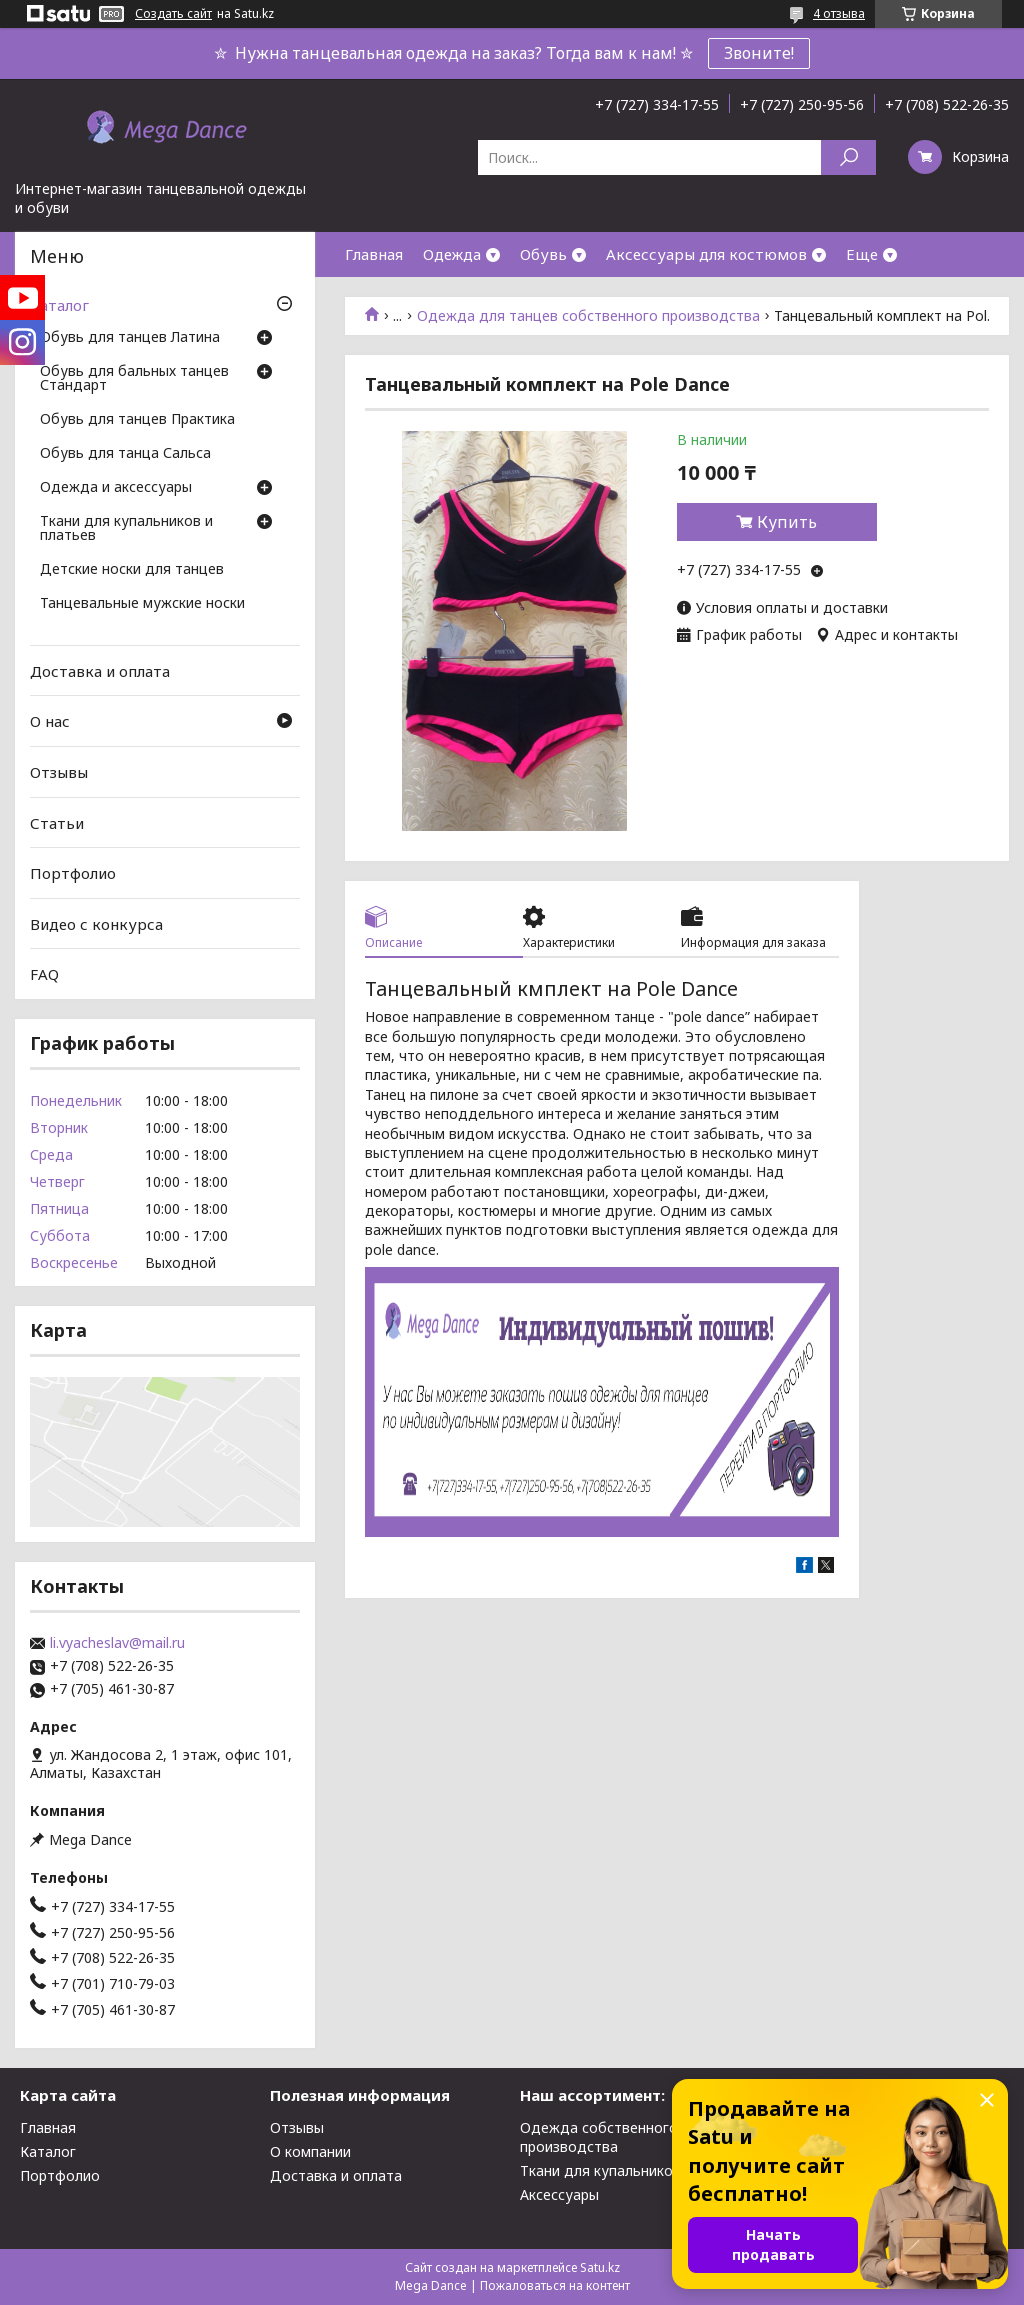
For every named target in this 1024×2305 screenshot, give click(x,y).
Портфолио (73, 873)
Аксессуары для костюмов (706, 254)
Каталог (59, 305)
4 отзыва (839, 13)
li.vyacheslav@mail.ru (117, 1643)
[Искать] (848, 157)
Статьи (57, 822)
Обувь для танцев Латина (130, 338)
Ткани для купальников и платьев (126, 529)
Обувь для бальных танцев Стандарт (134, 379)
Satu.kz (600, 2267)
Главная (374, 254)
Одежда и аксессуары (116, 488)
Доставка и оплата (100, 671)
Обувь (543, 254)
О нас (50, 721)
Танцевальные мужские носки (142, 604)
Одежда (452, 254)
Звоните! (759, 53)
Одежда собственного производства (599, 2137)
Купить (787, 522)
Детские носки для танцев (132, 570)
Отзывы (59, 772)
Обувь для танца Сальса (125, 454)
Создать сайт (173, 14)
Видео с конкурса (96, 924)
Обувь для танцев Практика (137, 420)
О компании (310, 2151)
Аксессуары (559, 2194)
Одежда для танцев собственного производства (588, 316)
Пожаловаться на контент (555, 2285)
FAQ (44, 974)
